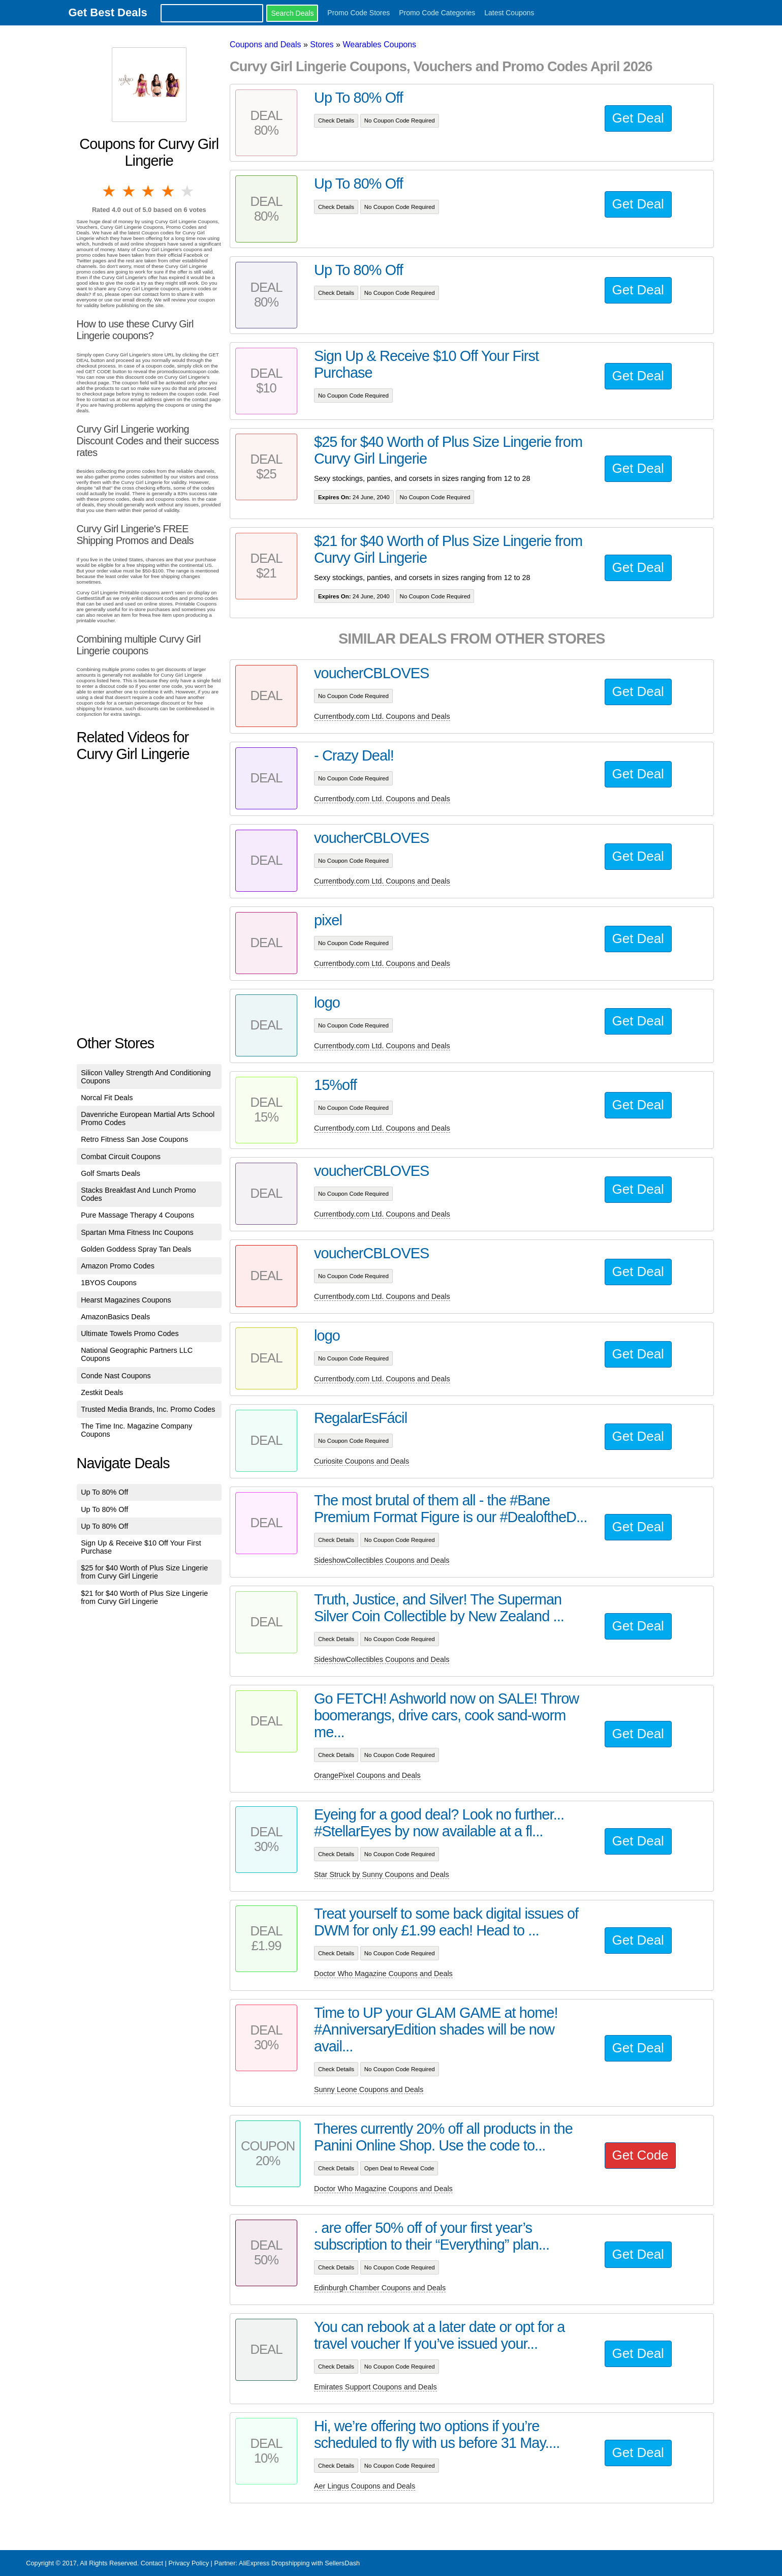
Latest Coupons (509, 13)
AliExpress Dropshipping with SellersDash (299, 2563)
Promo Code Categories (437, 13)
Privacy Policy (188, 2563)
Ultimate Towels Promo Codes (129, 1333)
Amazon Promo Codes (117, 1266)
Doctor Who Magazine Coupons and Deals (383, 1973)
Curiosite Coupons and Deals (361, 1461)
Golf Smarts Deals (110, 1173)
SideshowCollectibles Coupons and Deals (381, 1560)
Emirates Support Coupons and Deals (375, 2387)
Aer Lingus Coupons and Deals (364, 2486)
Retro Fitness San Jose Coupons (134, 1139)
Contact (152, 2563)
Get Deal (638, 118)
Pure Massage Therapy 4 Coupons (137, 1215)
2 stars (129, 191)
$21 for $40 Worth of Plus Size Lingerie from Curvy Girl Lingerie (144, 1597)
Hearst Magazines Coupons (126, 1300)
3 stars (149, 191)
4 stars (168, 191)
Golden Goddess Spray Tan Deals (136, 1249)
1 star (109, 191)
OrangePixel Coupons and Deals (367, 1775)
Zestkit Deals (102, 1392)
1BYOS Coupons (109, 1283)
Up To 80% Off (104, 1492)
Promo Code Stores (358, 13)
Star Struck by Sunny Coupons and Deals (381, 1874)
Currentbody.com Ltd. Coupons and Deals (382, 716)
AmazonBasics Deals (115, 1317)
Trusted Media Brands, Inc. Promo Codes (148, 1409)
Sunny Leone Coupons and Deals (368, 2089)
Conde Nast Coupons (116, 1376)
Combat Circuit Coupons (121, 1157)
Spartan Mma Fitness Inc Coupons (137, 1232)
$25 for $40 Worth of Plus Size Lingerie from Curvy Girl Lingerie (144, 1572)
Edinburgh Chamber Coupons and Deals (380, 2288)
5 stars (188, 191)
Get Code (640, 2155)
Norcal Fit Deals (107, 1098)
